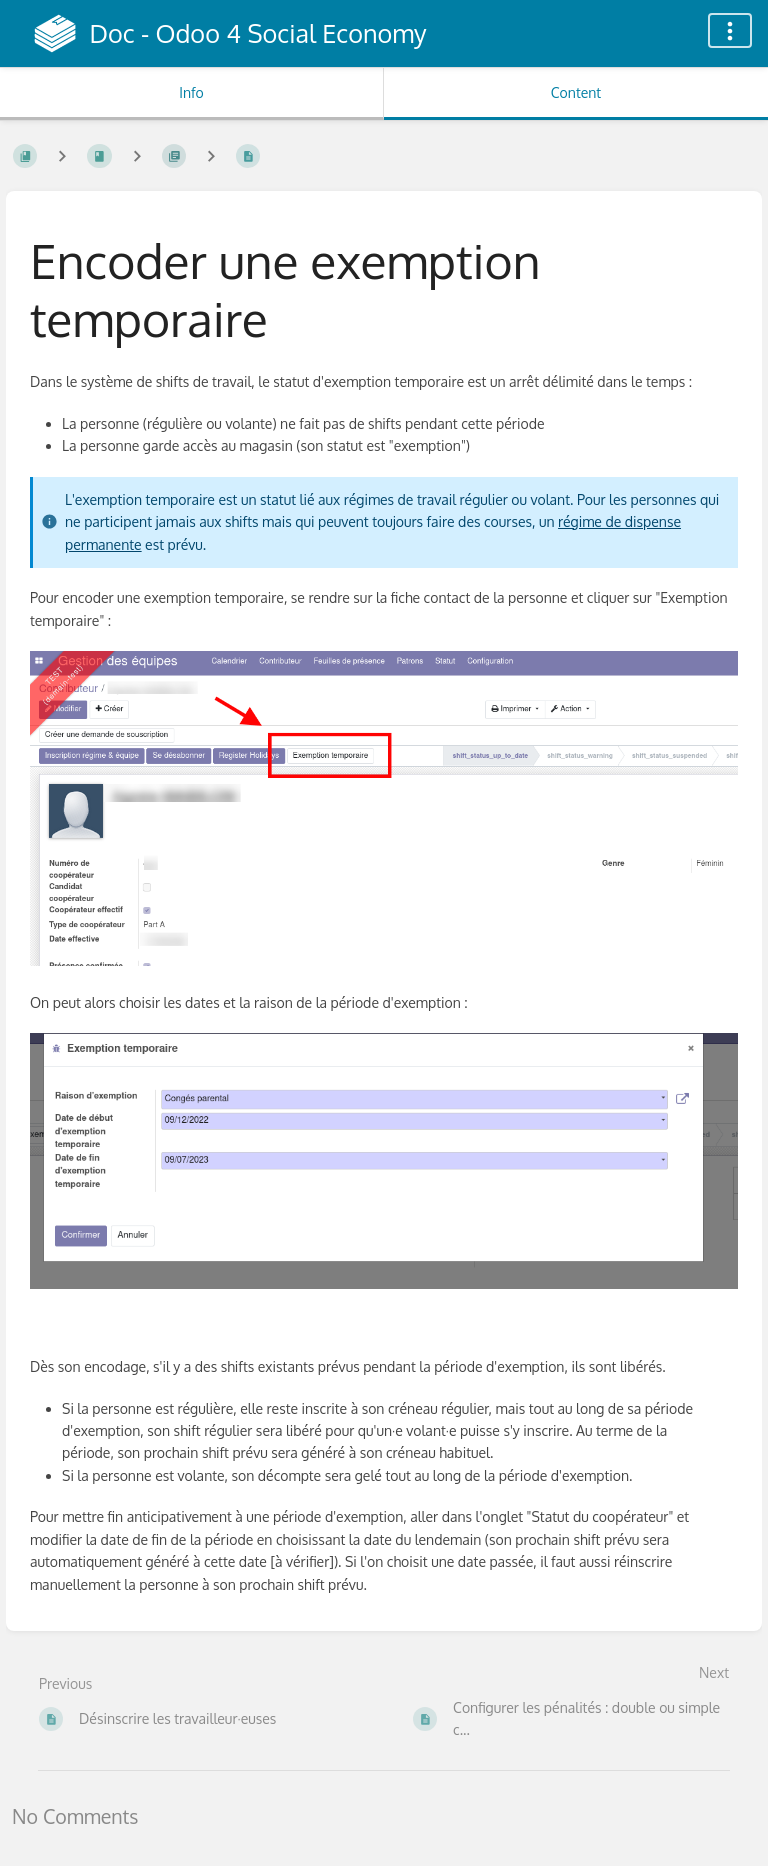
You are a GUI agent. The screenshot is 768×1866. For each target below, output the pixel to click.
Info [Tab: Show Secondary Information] (191, 92)
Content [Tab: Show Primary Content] (576, 92)
